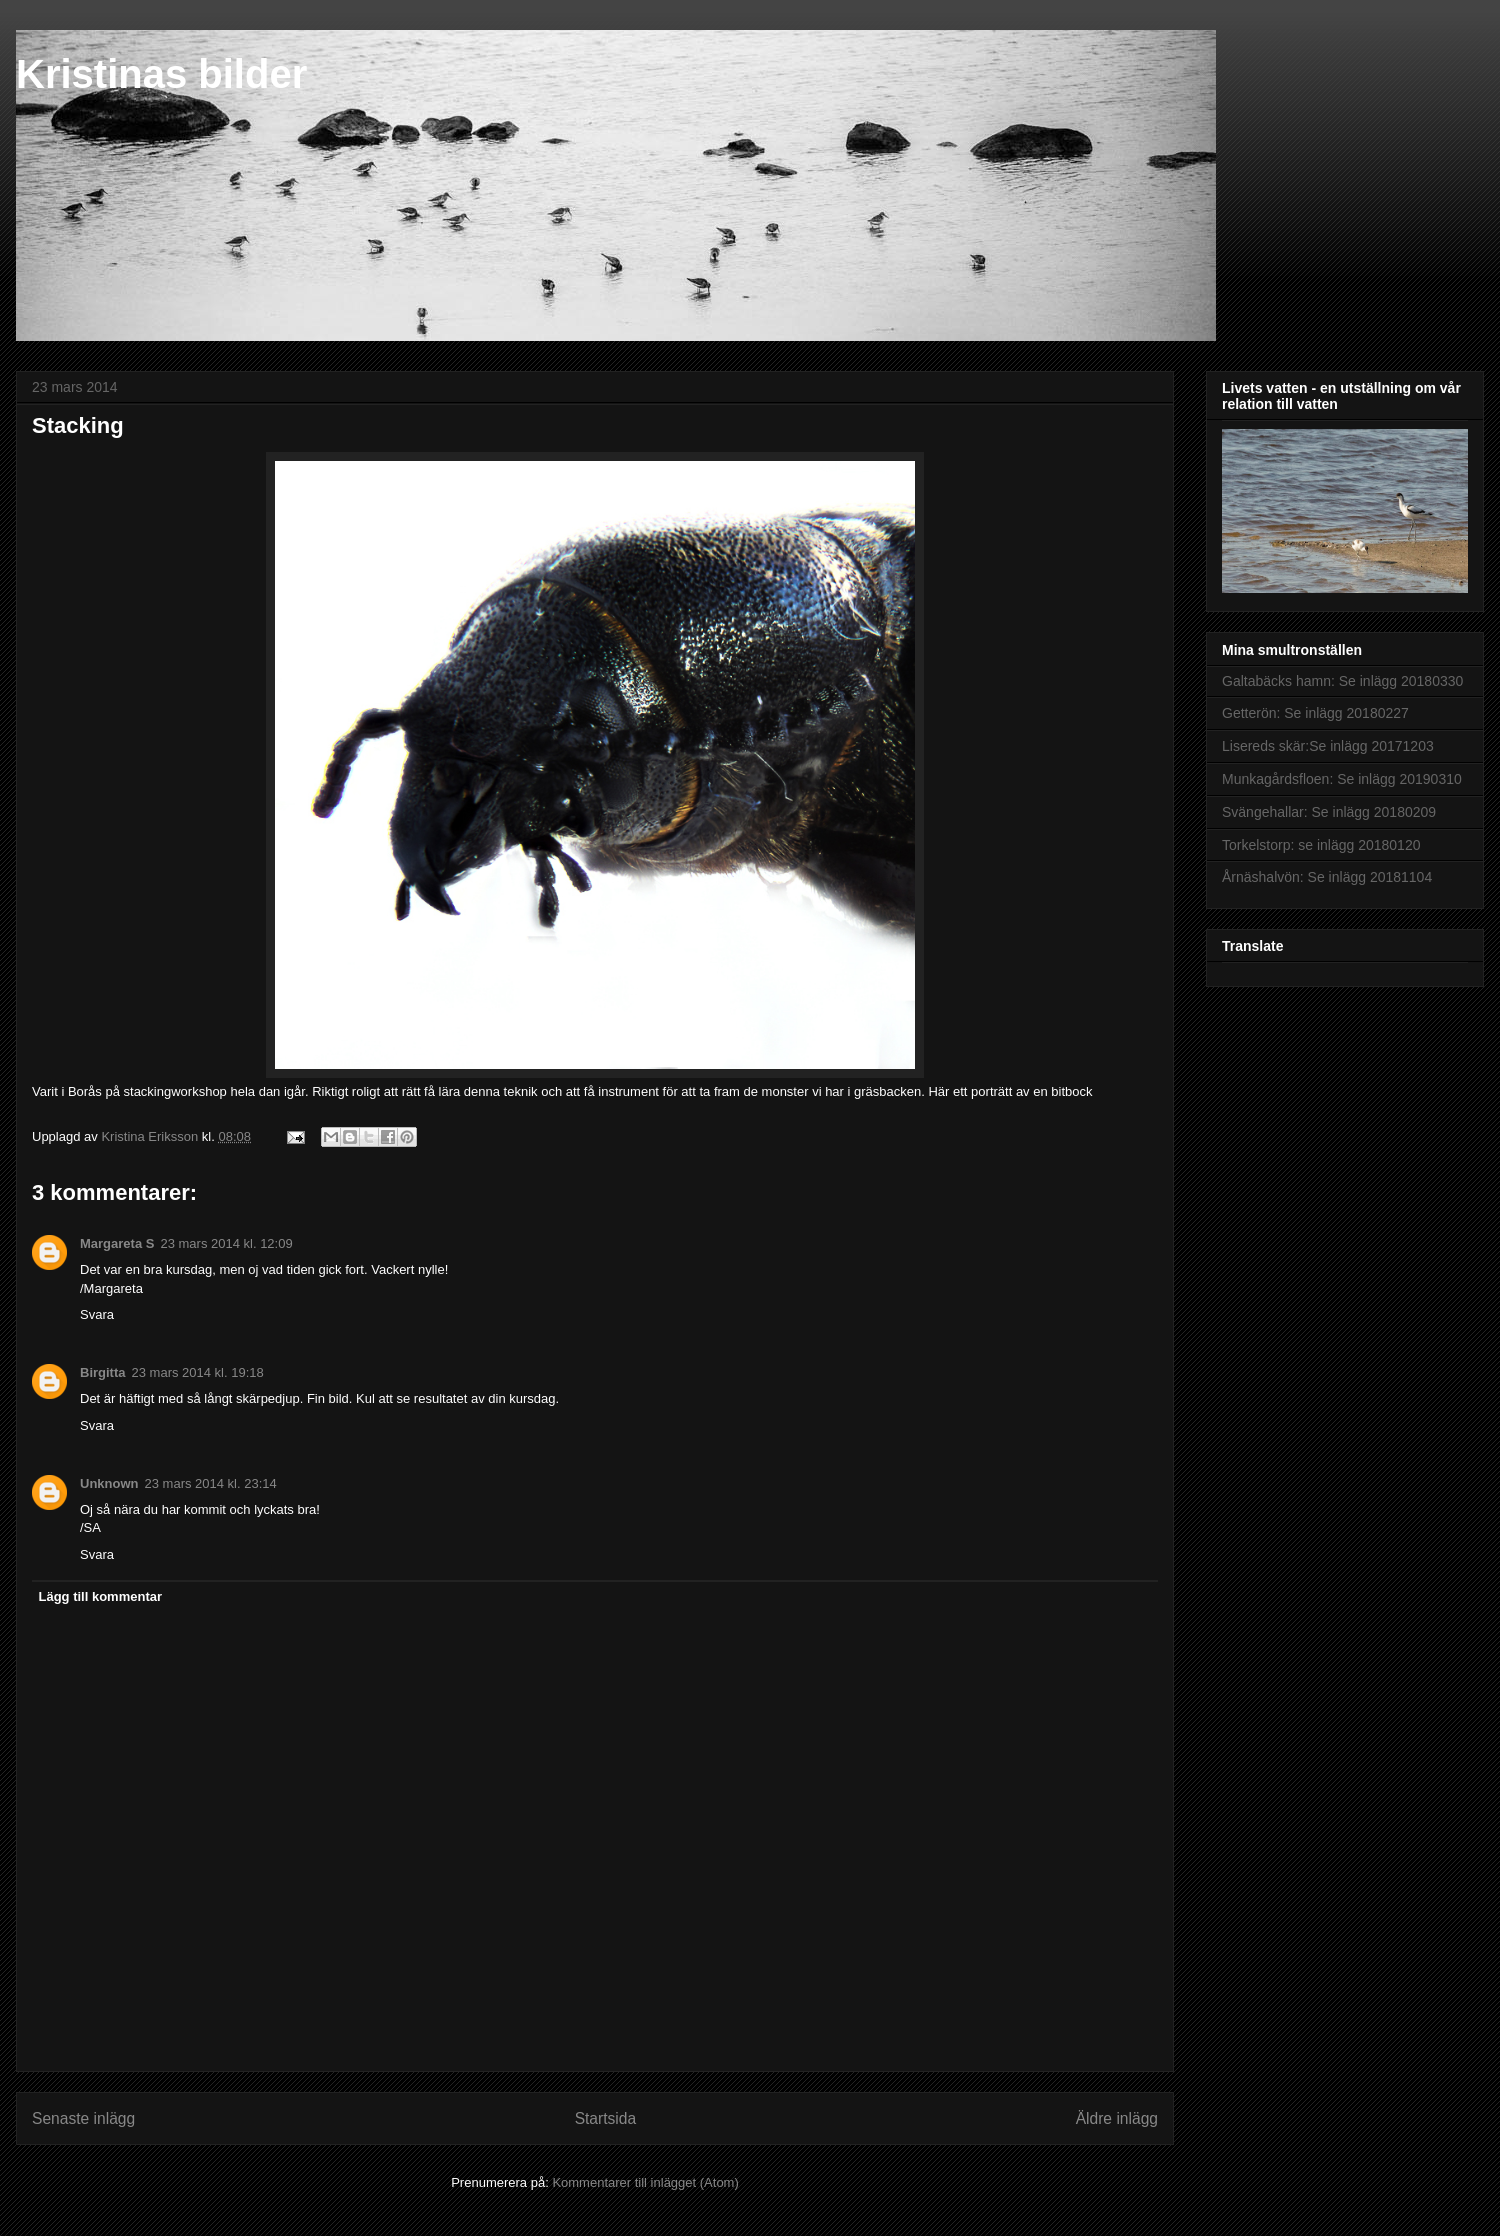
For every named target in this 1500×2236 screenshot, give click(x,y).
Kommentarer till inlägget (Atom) (645, 2182)
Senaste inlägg (83, 2118)
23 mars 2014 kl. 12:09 (226, 1243)
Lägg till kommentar (101, 1596)
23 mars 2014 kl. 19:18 (198, 1372)
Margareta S (117, 1243)
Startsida (606, 2118)
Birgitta (103, 1372)
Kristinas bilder (161, 74)
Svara (97, 1314)
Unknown (109, 1483)
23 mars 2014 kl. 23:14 (211, 1483)
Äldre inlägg (1117, 2118)
